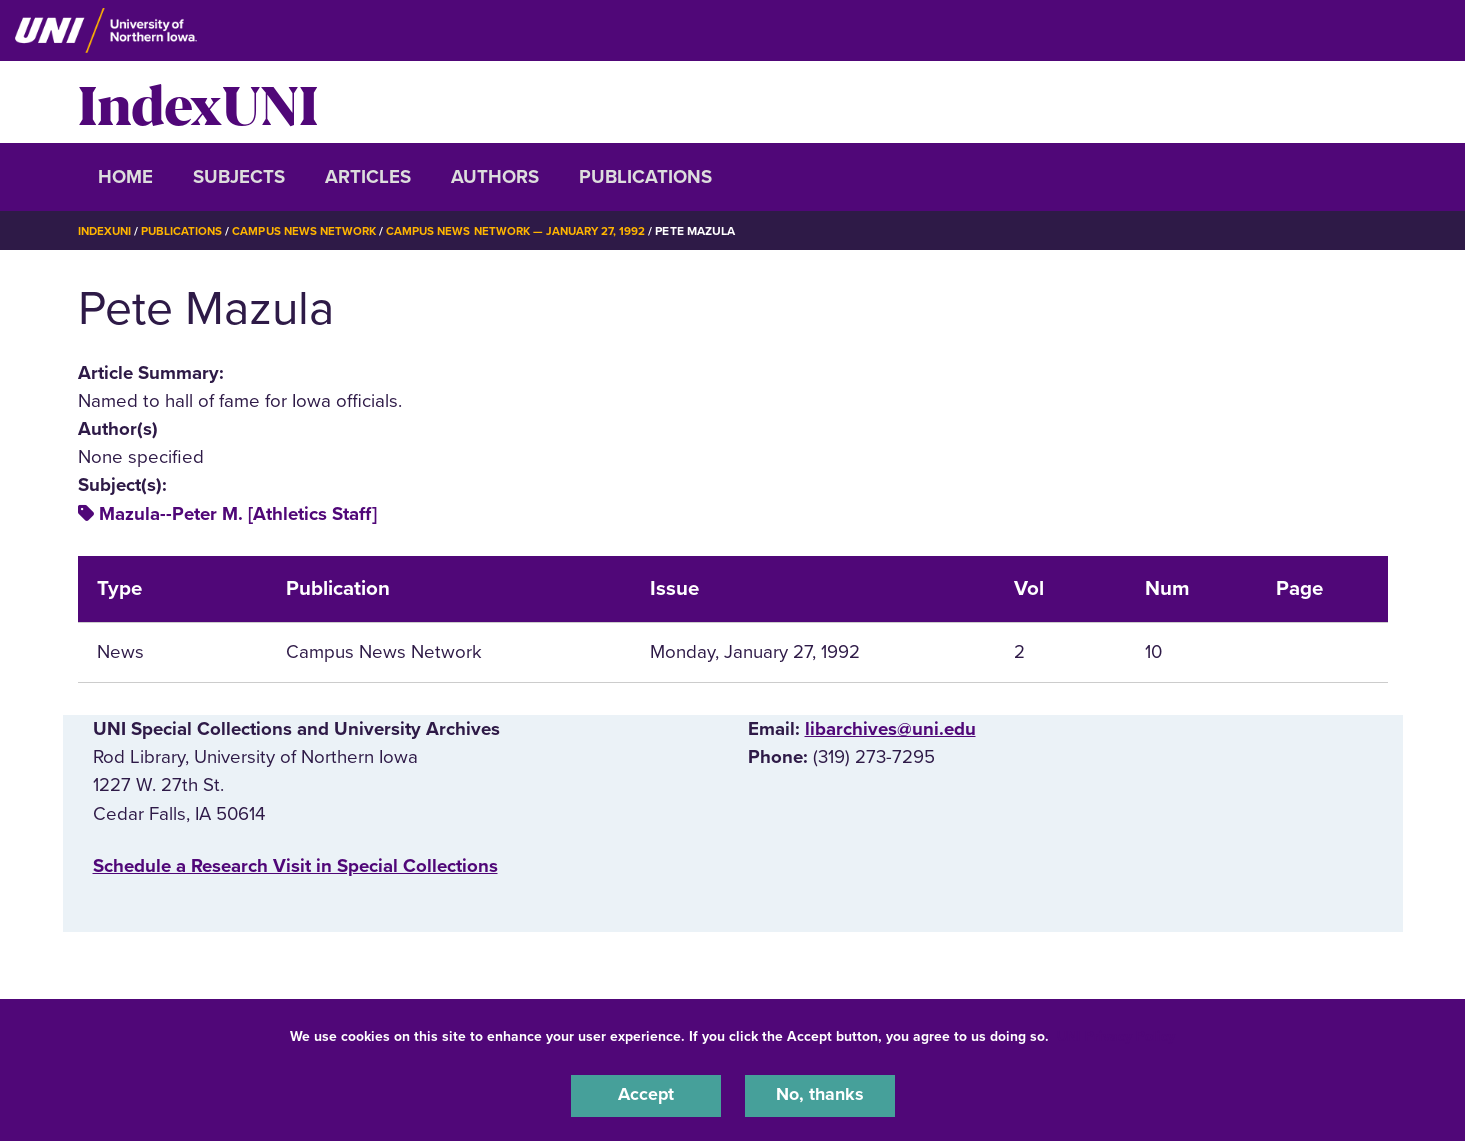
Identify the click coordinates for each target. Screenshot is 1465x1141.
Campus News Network (312, 231)
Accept (646, 1095)
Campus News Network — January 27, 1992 (531, 231)
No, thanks (820, 1095)
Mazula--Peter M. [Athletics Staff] (238, 514)
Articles (368, 177)
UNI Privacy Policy (1116, 1034)
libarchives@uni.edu (890, 729)
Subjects (239, 177)
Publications (645, 177)
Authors (495, 177)
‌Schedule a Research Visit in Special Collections (295, 866)
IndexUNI (198, 102)
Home (125, 177)
